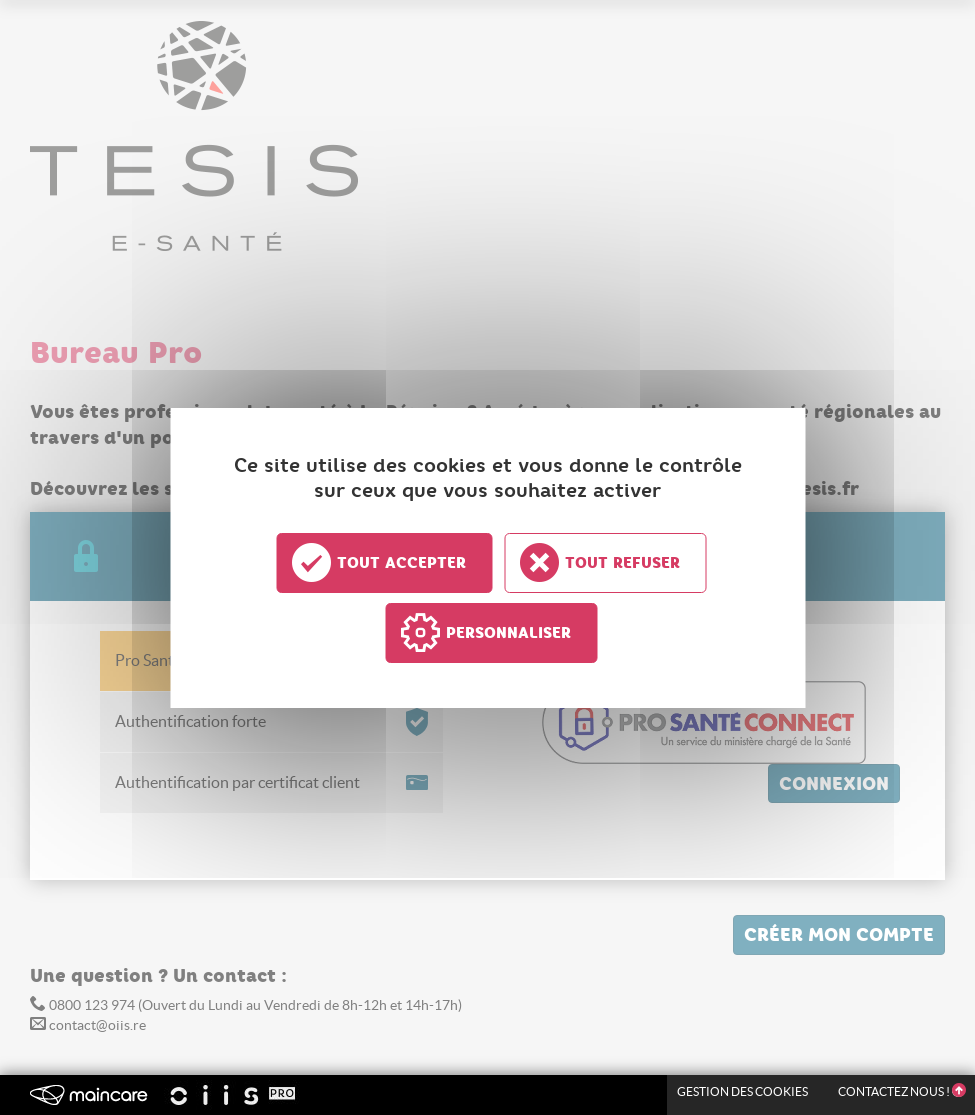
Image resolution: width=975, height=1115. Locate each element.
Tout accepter (401, 563)
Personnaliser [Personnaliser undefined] (508, 633)
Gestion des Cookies (742, 1091)
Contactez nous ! (901, 1091)
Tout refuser (622, 563)
